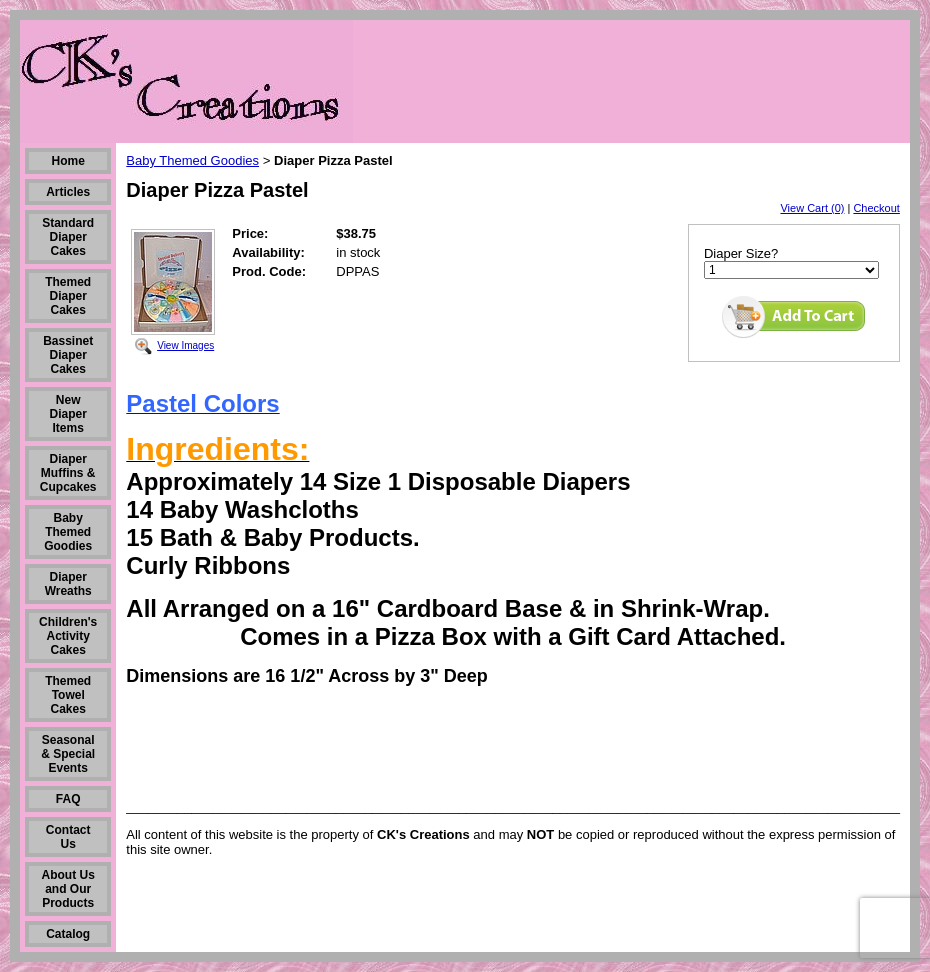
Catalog (68, 934)
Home (68, 161)
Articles (68, 192)
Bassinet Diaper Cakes (68, 355)
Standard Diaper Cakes (68, 237)
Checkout (876, 208)
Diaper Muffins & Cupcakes (68, 473)
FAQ (68, 799)
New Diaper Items (68, 414)
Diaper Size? (741, 253)
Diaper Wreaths (68, 584)
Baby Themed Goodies (68, 532)
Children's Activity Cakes (68, 636)
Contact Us (68, 837)
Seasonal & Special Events (68, 754)
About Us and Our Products (68, 889)
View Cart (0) (812, 208)
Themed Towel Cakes (68, 695)
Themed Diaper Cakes (68, 296)
